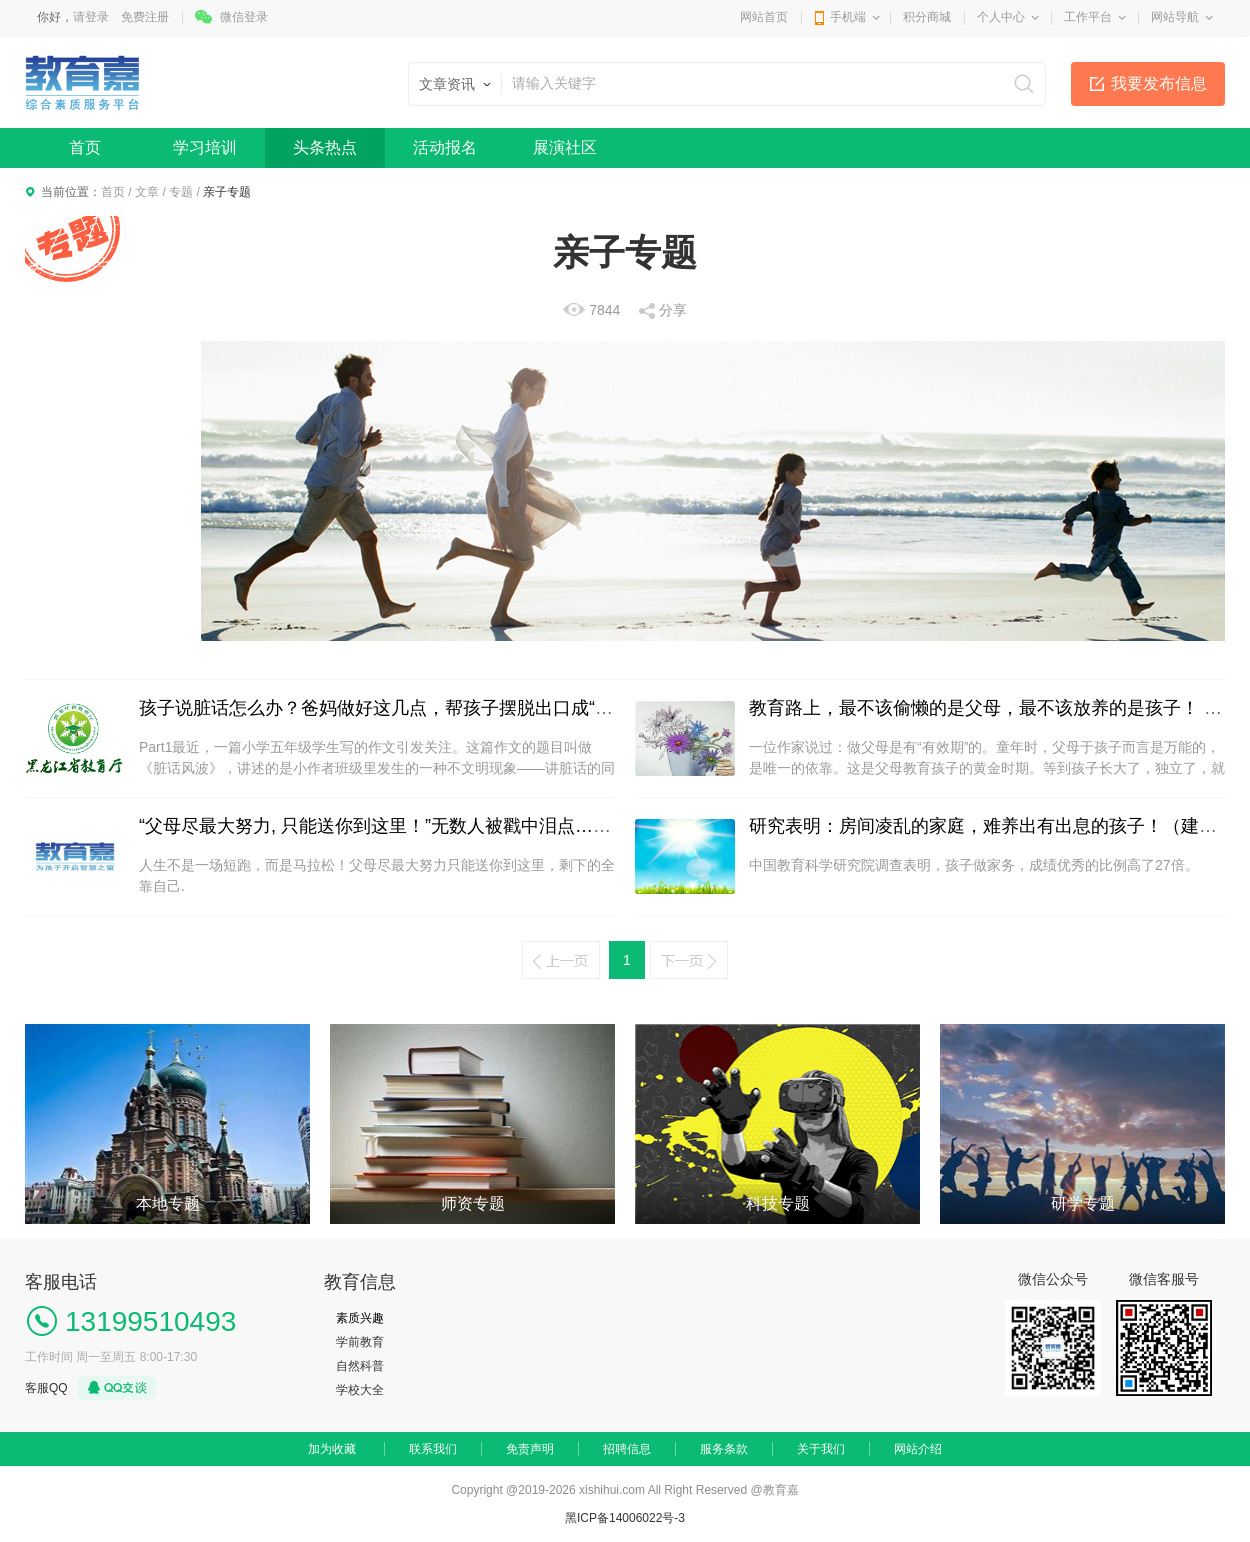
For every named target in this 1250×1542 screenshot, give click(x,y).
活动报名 (445, 147)
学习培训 (205, 147)
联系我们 (433, 1449)
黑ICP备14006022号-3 (625, 1518)
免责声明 (530, 1449)
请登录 (91, 17)
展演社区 (565, 147)
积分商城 (927, 17)
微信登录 (244, 17)
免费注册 (145, 17)
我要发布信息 (1159, 83)
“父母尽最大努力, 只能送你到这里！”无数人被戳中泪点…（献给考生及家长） (447, 826)
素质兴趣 (360, 1318)
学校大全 (360, 1390)
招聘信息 (627, 1449)
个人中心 (1001, 17)
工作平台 (1088, 17)
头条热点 (325, 147)
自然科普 (360, 1366)
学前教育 (360, 1342)
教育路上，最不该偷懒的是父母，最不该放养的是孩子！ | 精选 (999, 708)
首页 (85, 147)
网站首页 (764, 17)
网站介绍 (918, 1449)
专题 (181, 192)
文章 (147, 192)
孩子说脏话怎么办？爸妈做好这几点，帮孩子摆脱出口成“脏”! (381, 708)
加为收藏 (332, 1449)
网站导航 (1175, 17)
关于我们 (821, 1449)
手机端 (848, 17)
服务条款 (724, 1449)
